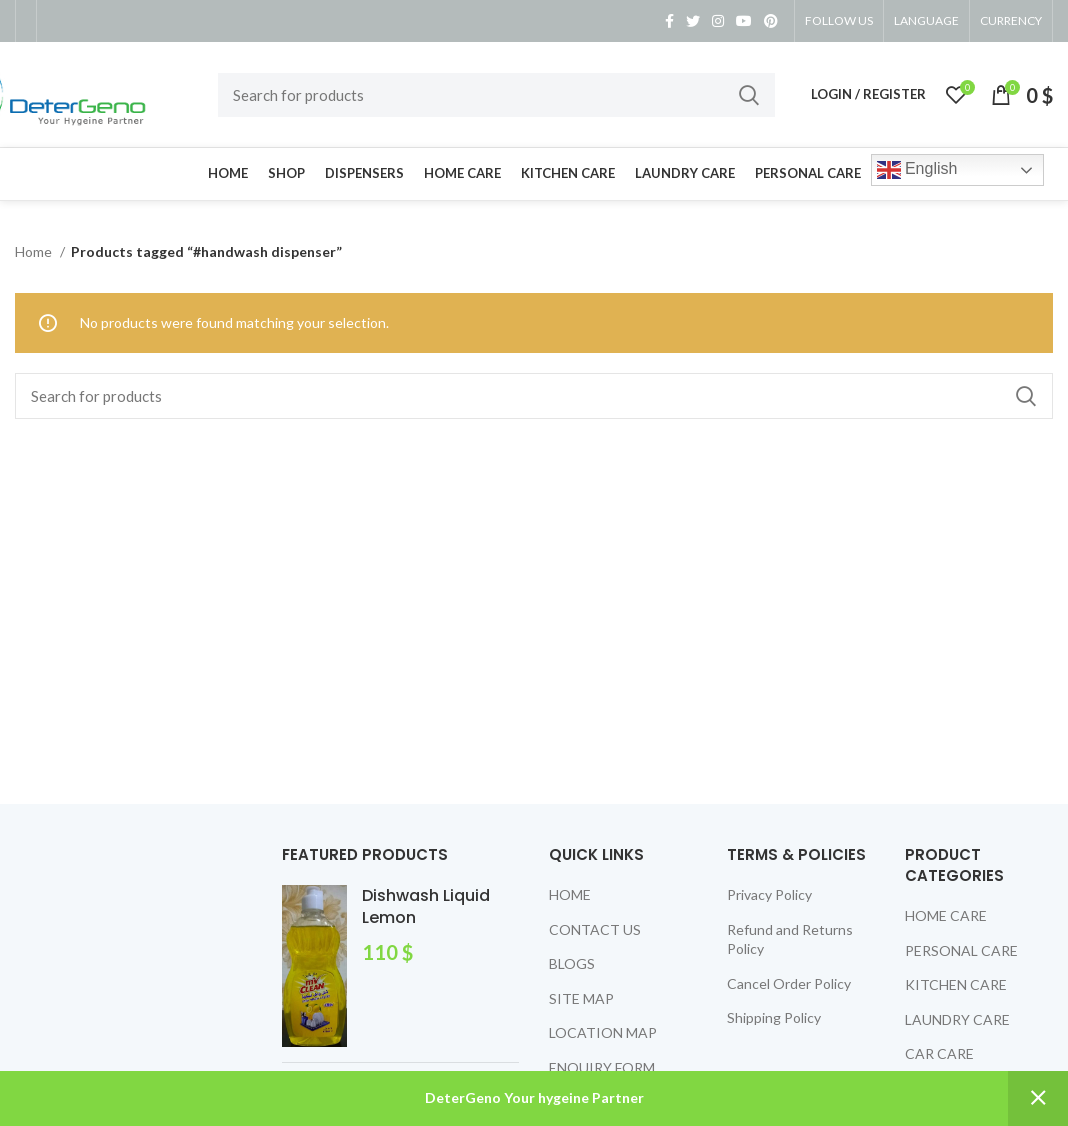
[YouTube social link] (744, 21)
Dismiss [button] (1038, 1098)
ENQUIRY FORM (602, 1067)
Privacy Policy (769, 894)
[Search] (496, 95)
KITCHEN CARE (956, 984)
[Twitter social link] (693, 21)
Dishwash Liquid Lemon (426, 907)
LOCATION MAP (603, 1032)
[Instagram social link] (718, 21)
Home (35, 251)
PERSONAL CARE (961, 950)
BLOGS (572, 963)
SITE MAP (581, 998)
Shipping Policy (774, 1017)
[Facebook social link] (669, 21)
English (917, 170)
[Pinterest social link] (771, 21)
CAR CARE (939, 1053)
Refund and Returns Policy (790, 939)
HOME (570, 894)
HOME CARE (946, 915)
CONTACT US (595, 929)
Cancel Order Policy (789, 983)
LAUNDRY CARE (957, 1019)
